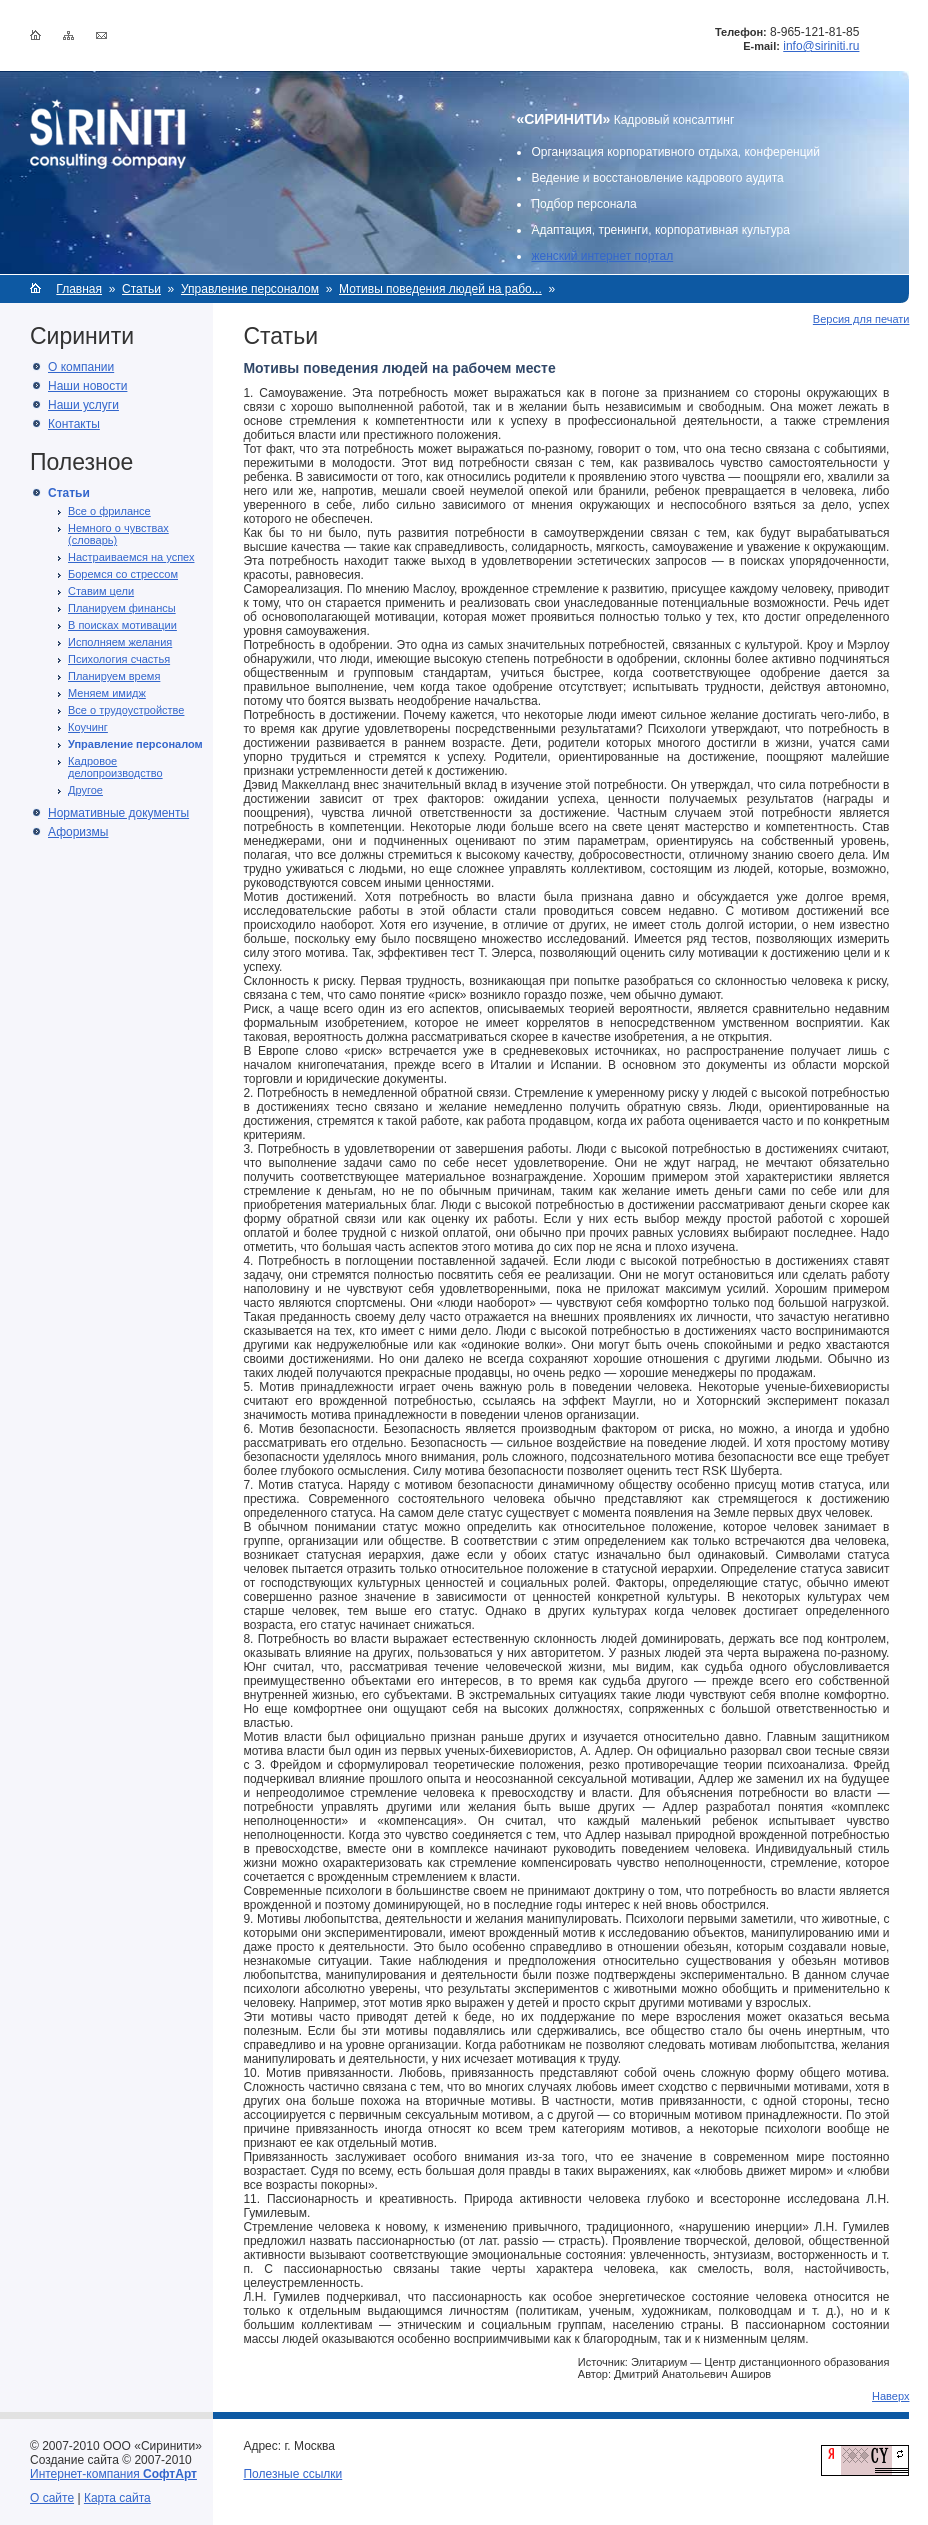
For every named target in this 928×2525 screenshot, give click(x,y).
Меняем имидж (107, 693)
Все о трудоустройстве (126, 710)
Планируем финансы (122, 608)
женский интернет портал (602, 256)
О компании (81, 367)
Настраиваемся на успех (131, 557)
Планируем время (114, 676)
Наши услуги (83, 405)
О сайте (52, 2498)
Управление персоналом (250, 289)
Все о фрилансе (109, 511)
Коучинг (88, 727)
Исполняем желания (120, 642)
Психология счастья (119, 659)
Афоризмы (78, 832)
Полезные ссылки (292, 2474)
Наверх (890, 2396)
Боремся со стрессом (123, 574)
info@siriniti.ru (821, 46)
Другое (85, 790)
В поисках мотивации (122, 625)
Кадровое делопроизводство (115, 767)
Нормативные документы (118, 813)
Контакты (74, 424)
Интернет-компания (113, 2474)
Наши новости (87, 386)
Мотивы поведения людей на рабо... (440, 289)
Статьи (141, 289)
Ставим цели (101, 591)
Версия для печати (861, 319)
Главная (79, 289)
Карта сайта (117, 2498)
